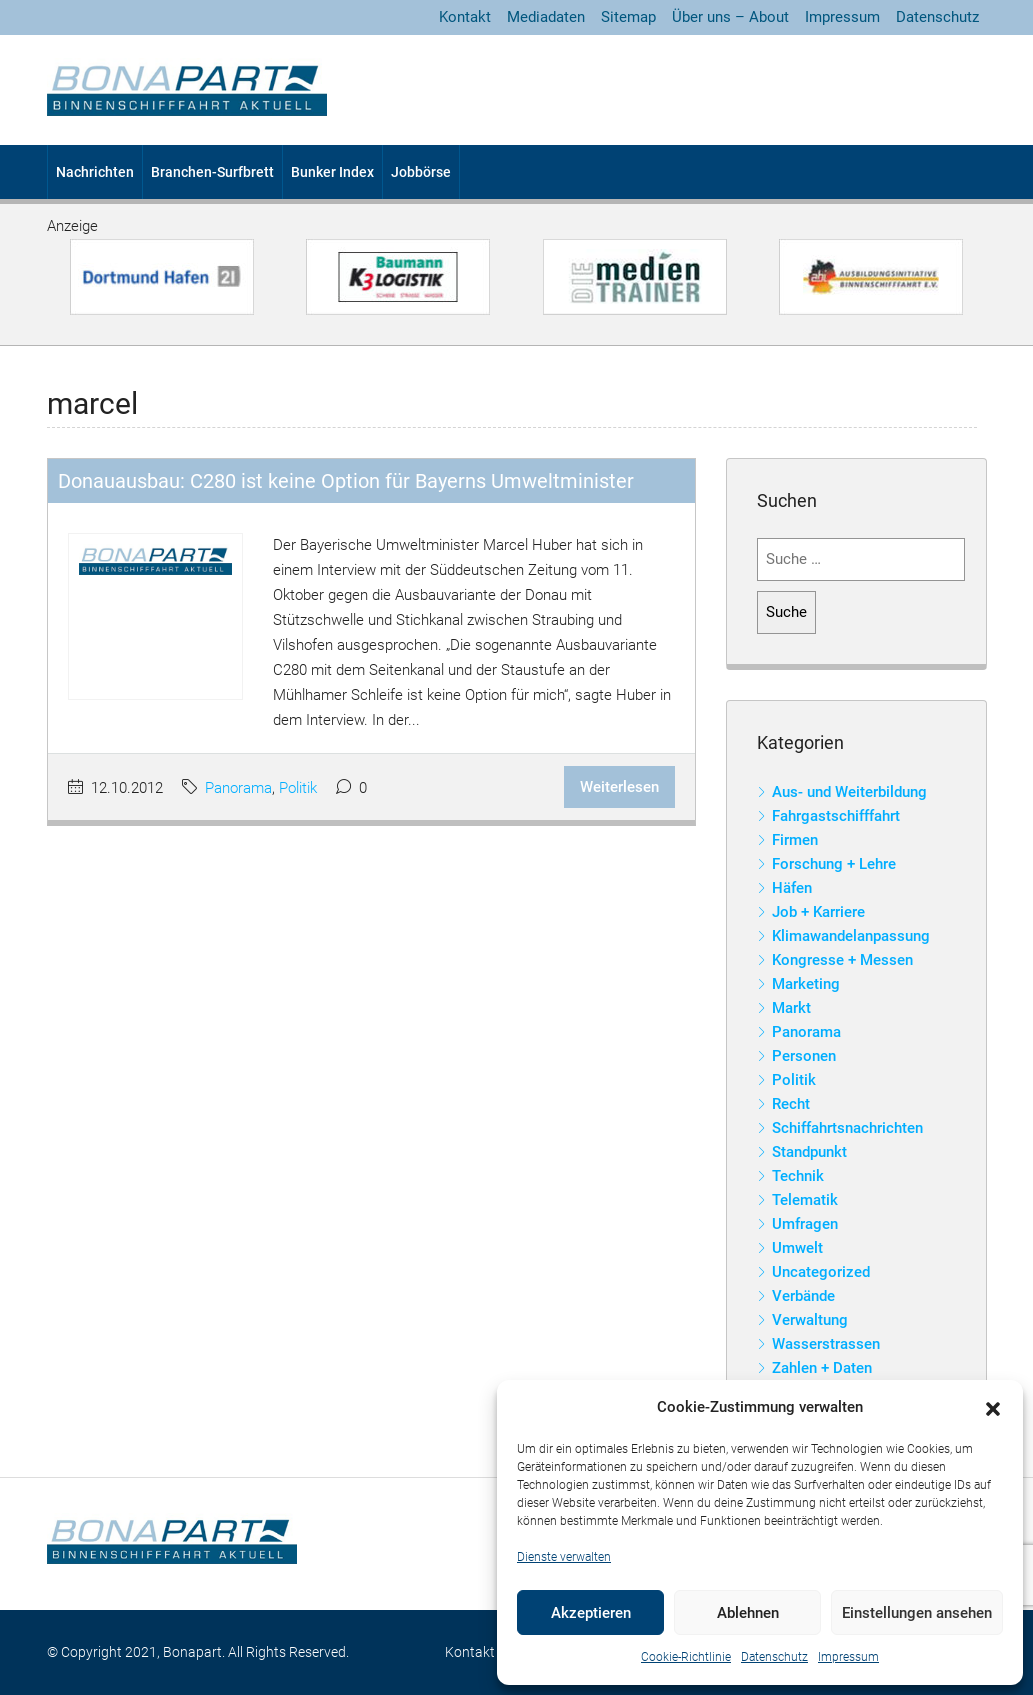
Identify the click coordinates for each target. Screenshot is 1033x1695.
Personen (804, 1056)
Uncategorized (821, 1272)
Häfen (792, 888)
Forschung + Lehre (834, 864)
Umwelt (797, 1248)
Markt (791, 1008)
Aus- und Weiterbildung (849, 792)
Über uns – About (730, 17)
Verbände (803, 1296)
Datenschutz (774, 1657)
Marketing (806, 984)
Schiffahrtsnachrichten (847, 1128)
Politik (298, 788)
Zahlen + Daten (822, 1368)
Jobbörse (421, 172)
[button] (993, 1408)
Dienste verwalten (564, 1557)
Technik (798, 1176)
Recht (791, 1104)
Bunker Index (332, 172)
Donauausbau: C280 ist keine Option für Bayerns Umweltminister (346, 481)
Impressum (848, 1657)
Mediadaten (546, 17)
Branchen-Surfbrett (212, 172)
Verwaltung (810, 1320)
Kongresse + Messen (842, 960)
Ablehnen (748, 1613)
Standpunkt (809, 1152)
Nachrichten (95, 172)
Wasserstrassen (826, 1344)
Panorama (238, 788)
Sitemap (628, 17)
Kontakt (465, 17)
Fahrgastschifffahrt (836, 816)
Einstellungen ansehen (917, 1613)
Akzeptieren (591, 1613)
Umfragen (805, 1224)
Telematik (805, 1200)
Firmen (795, 840)
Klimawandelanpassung (851, 936)
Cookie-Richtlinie (686, 1657)
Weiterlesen (619, 787)
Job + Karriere (818, 912)
